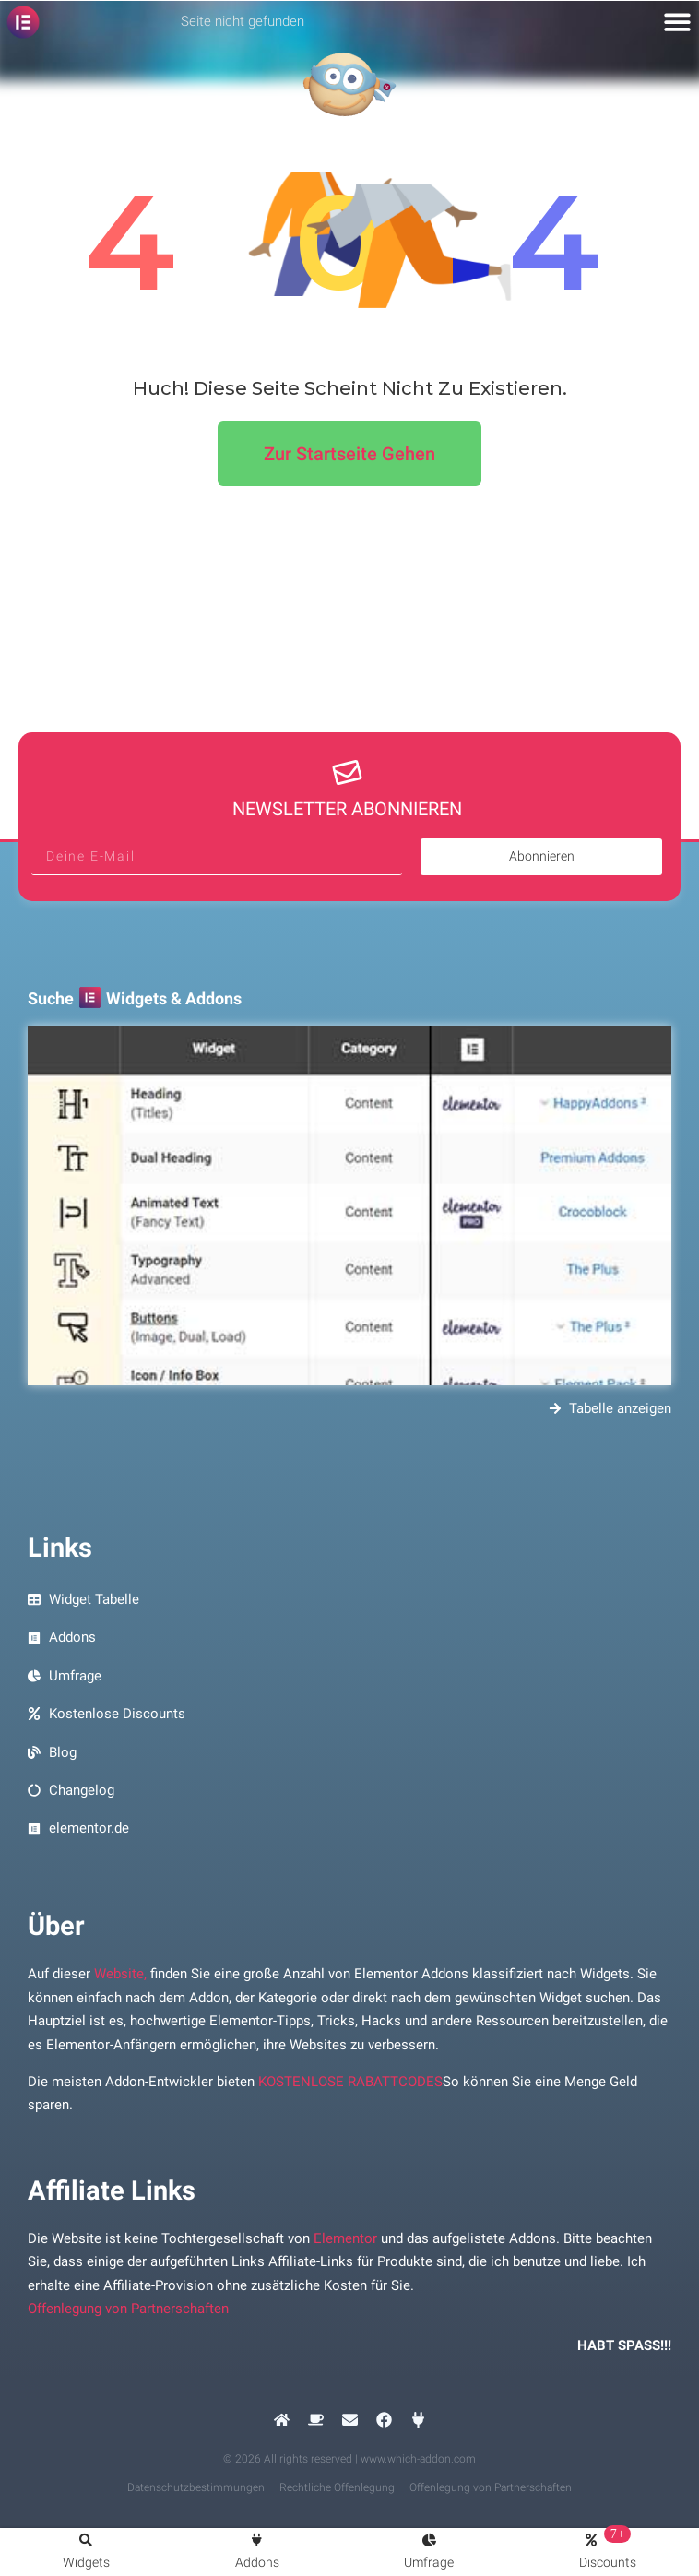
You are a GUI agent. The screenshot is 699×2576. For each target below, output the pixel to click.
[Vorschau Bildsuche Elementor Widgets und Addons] (349, 1205)
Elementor (345, 2238)
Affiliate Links (111, 2190)
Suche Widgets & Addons (135, 998)
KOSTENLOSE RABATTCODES (350, 2081)
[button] (678, 21)
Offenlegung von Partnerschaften (128, 2308)
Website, (120, 1973)
